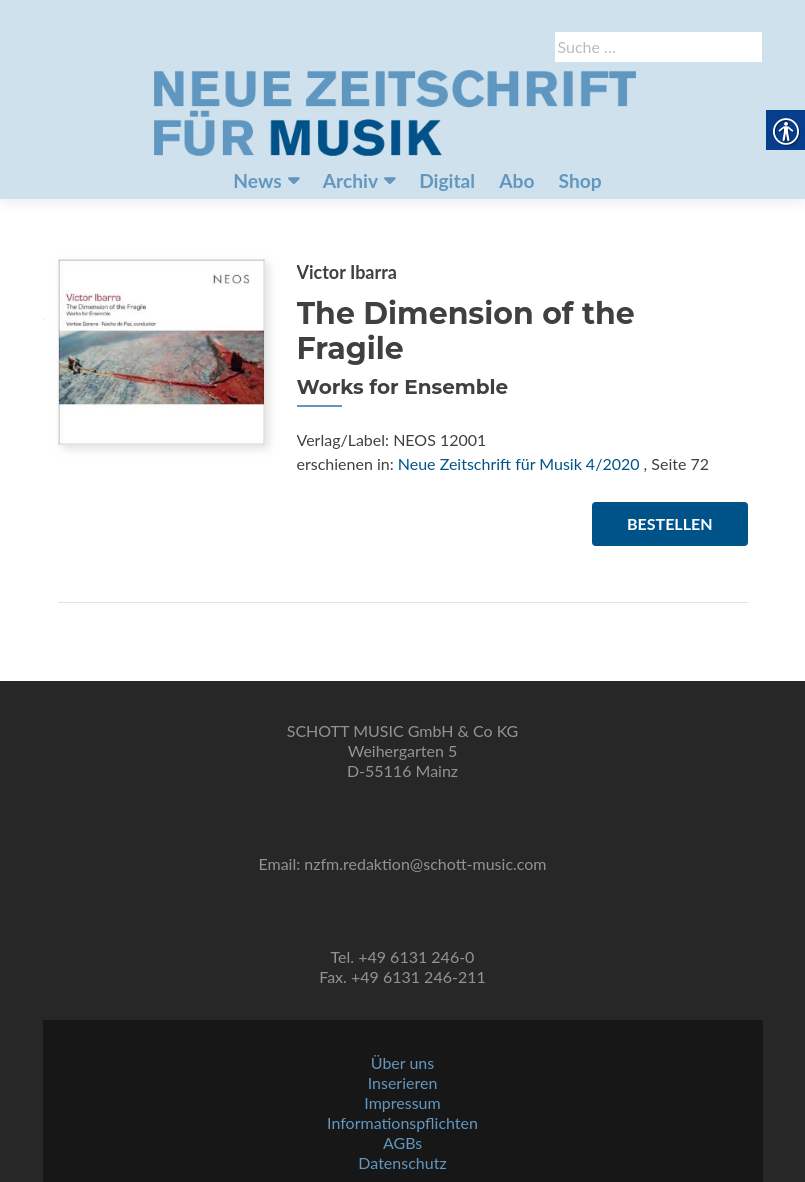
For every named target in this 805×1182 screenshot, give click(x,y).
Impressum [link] (402, 1102)
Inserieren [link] (403, 1082)
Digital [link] (447, 180)
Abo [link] (516, 180)
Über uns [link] (402, 1062)
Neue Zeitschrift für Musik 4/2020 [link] (519, 463)
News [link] (257, 180)
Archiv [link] (350, 180)
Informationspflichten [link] (402, 1122)
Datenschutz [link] (402, 1162)
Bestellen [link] (669, 523)
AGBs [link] (402, 1142)
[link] (395, 111)
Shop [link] (580, 180)
